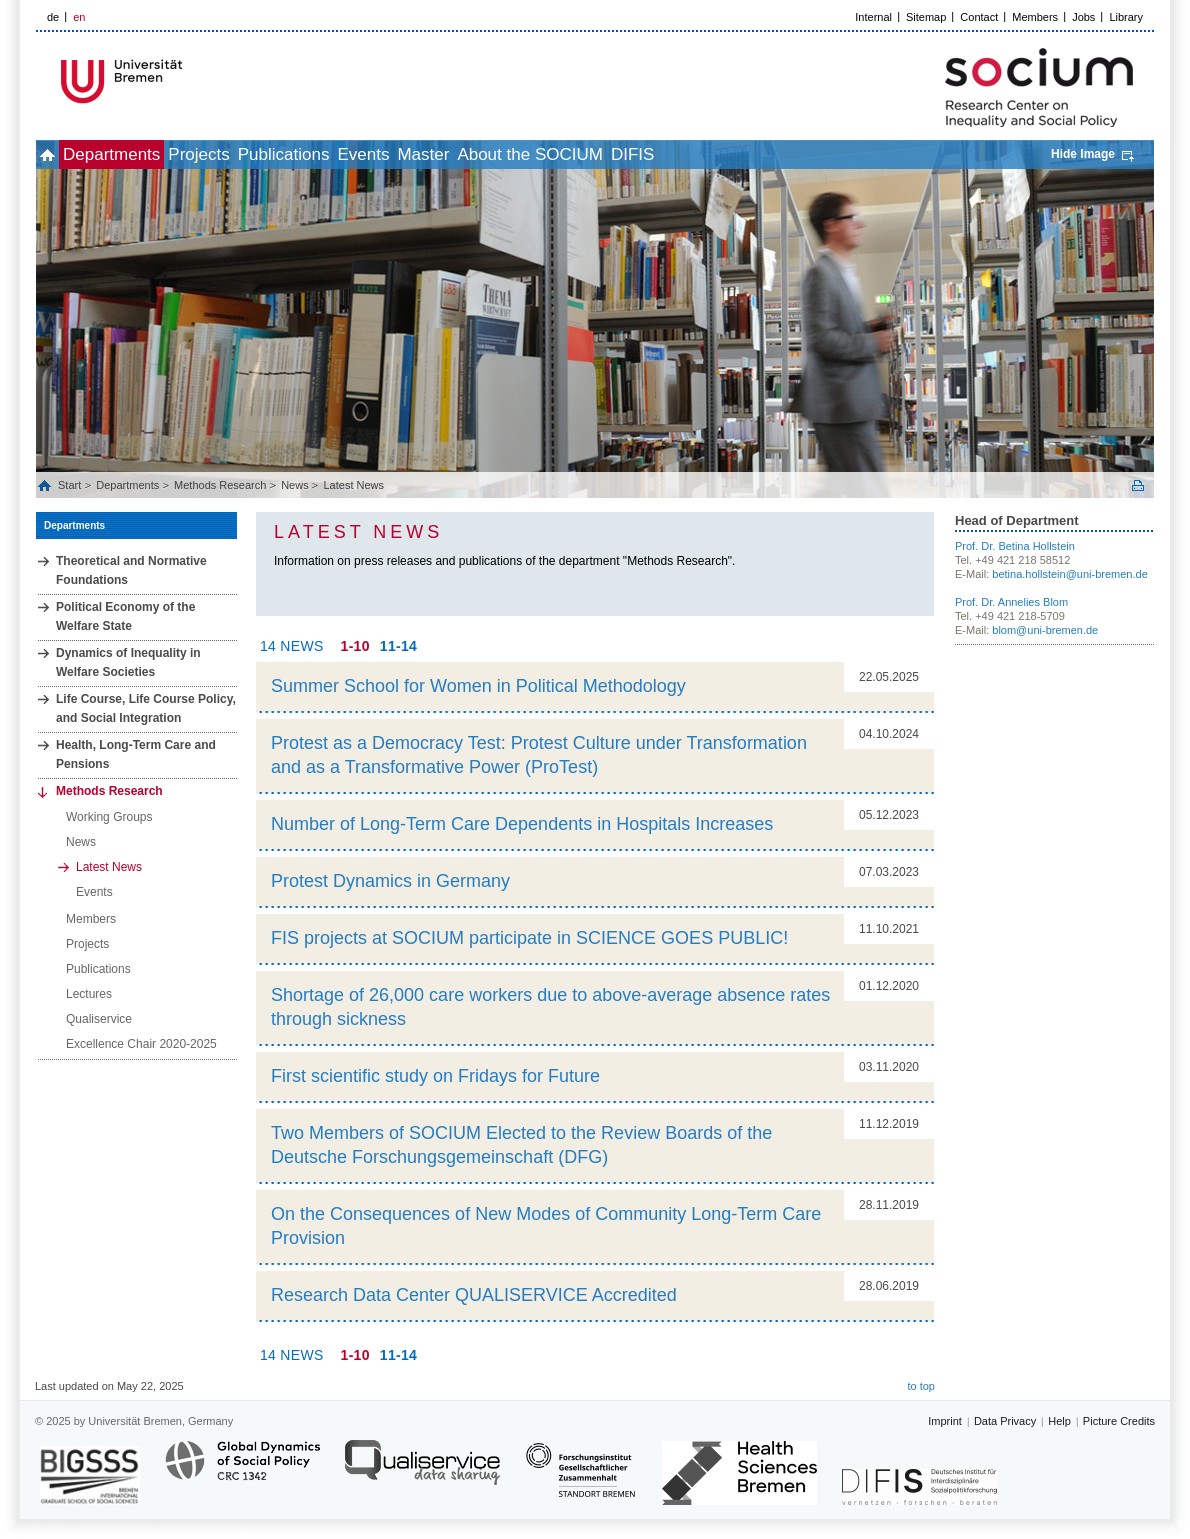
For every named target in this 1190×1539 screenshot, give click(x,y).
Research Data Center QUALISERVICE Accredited (474, 1295)
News (295, 485)
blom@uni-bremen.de (1045, 630)
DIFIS (797, 154)
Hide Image (1083, 154)
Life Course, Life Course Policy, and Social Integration (146, 708)
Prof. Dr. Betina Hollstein (1015, 546)
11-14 (398, 646)
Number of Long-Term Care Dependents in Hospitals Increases (522, 824)
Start (71, 485)
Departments (144, 154)
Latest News (353, 485)
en (79, 17)
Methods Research (220, 485)
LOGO (189, 81)
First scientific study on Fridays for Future (435, 1076)
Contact (979, 17)
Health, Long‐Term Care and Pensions (136, 754)
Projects (253, 154)
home (58, 154)
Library (1126, 17)
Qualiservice (99, 1019)
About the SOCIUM (673, 154)
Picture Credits (1119, 1421)
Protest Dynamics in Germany (390, 881)
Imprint (945, 1421)
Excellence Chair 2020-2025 (141, 1044)
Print (1138, 485)
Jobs (1083, 17)
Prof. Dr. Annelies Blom (1011, 602)
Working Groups (109, 817)
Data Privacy (1005, 1421)
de (53, 17)
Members (1035, 17)
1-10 (355, 646)
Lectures (89, 994)
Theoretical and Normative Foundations (131, 570)
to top (921, 1386)
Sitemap (926, 17)
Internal (873, 17)
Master (544, 154)
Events (462, 154)
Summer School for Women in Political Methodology (478, 686)
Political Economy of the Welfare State (125, 616)
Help (1059, 1421)
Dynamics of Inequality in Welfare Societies (128, 662)
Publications (361, 154)
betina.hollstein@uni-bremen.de (1069, 574)
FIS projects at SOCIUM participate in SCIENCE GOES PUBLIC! (529, 938)
